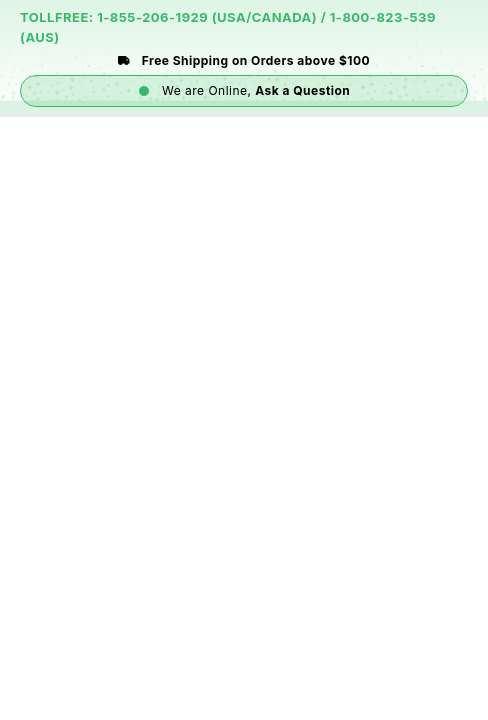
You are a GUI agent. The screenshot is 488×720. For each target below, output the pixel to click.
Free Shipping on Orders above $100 (244, 60)
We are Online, (244, 90)
